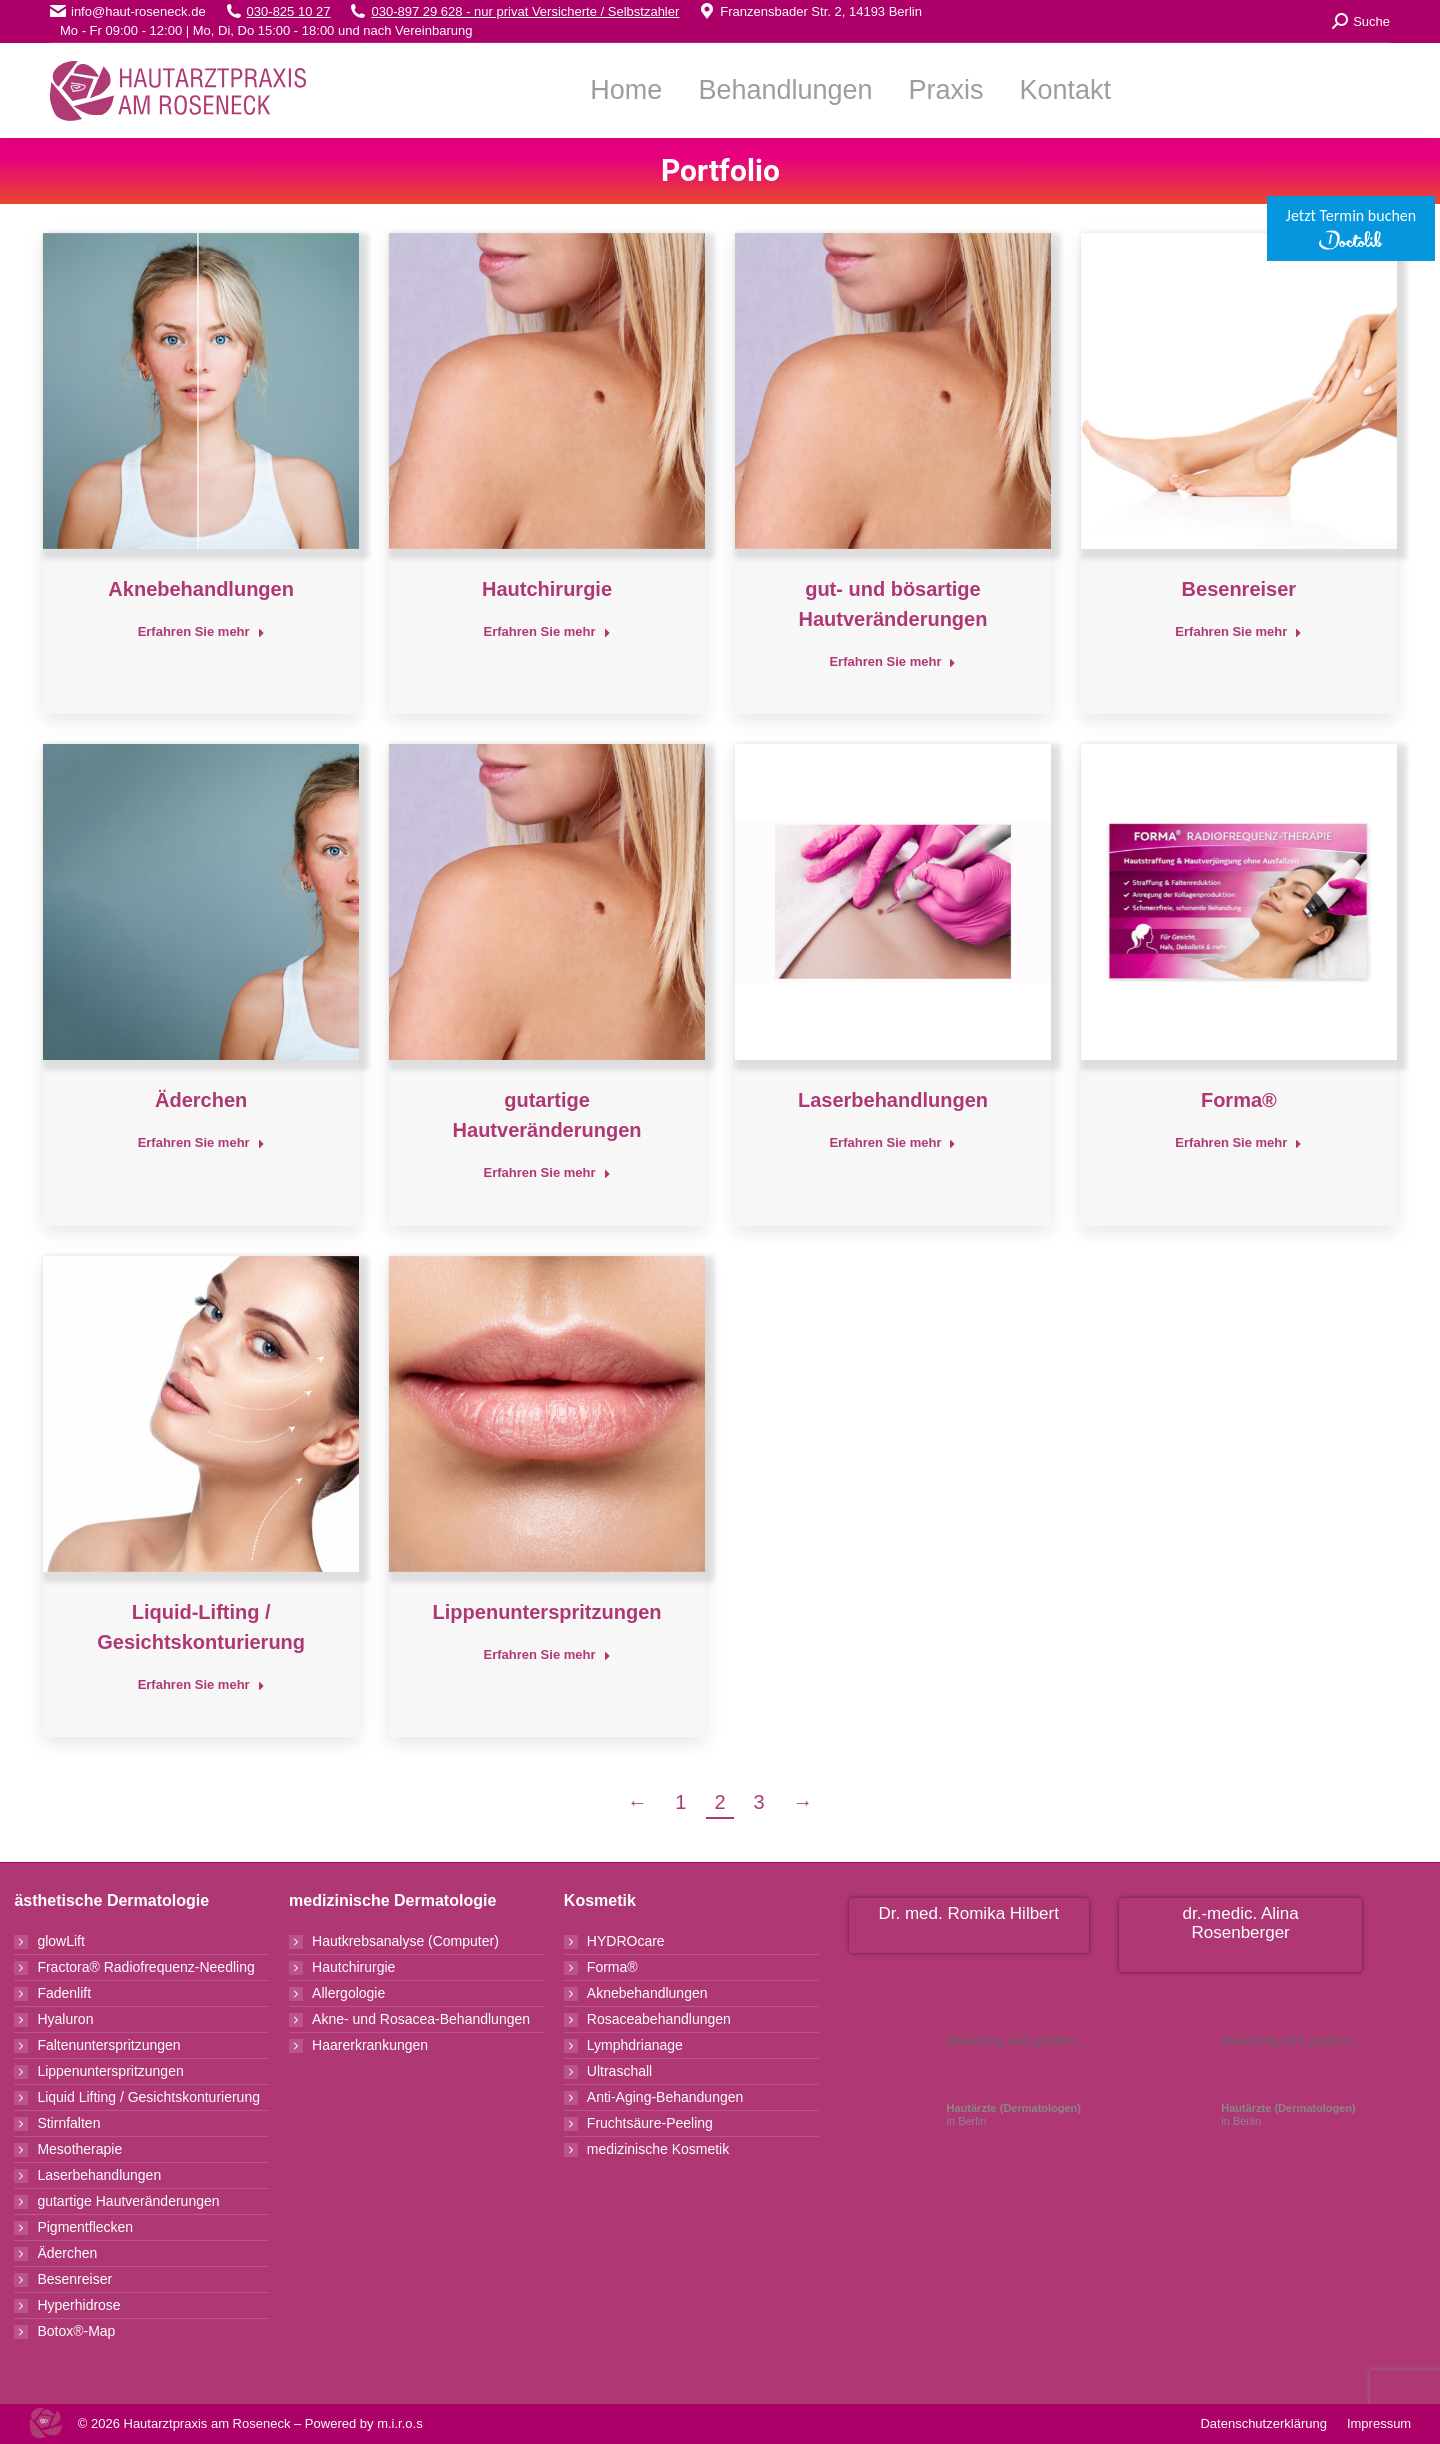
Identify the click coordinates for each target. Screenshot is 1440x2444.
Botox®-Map (76, 2331)
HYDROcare (626, 1941)
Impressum (1379, 2423)
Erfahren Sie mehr (201, 631)
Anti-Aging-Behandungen (665, 2097)
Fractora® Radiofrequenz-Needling (145, 1967)
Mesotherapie (79, 2149)
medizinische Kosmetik (658, 2149)
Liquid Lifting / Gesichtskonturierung (148, 2097)
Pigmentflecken (85, 2227)
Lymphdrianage (635, 2045)
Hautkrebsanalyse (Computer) (405, 1941)
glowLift (60, 1941)
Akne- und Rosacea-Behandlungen (421, 2019)
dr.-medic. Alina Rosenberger (1241, 1923)
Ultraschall (619, 2071)
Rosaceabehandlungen (659, 2019)
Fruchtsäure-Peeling (650, 2123)
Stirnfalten (68, 2123)
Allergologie (348, 1993)
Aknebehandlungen (201, 589)
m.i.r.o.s (400, 2423)
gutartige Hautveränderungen (128, 2201)
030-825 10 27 (289, 11)
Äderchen (201, 1100)
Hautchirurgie (547, 589)
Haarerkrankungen (370, 2045)
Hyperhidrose (78, 2305)
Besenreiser (1239, 589)
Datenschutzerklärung (1263, 2423)
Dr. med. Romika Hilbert (969, 1913)
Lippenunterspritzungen (547, 1612)
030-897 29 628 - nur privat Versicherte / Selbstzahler (525, 11)
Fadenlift (64, 1993)
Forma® (1239, 1100)
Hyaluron (65, 2019)
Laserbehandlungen (893, 1100)
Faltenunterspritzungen (108, 2045)
